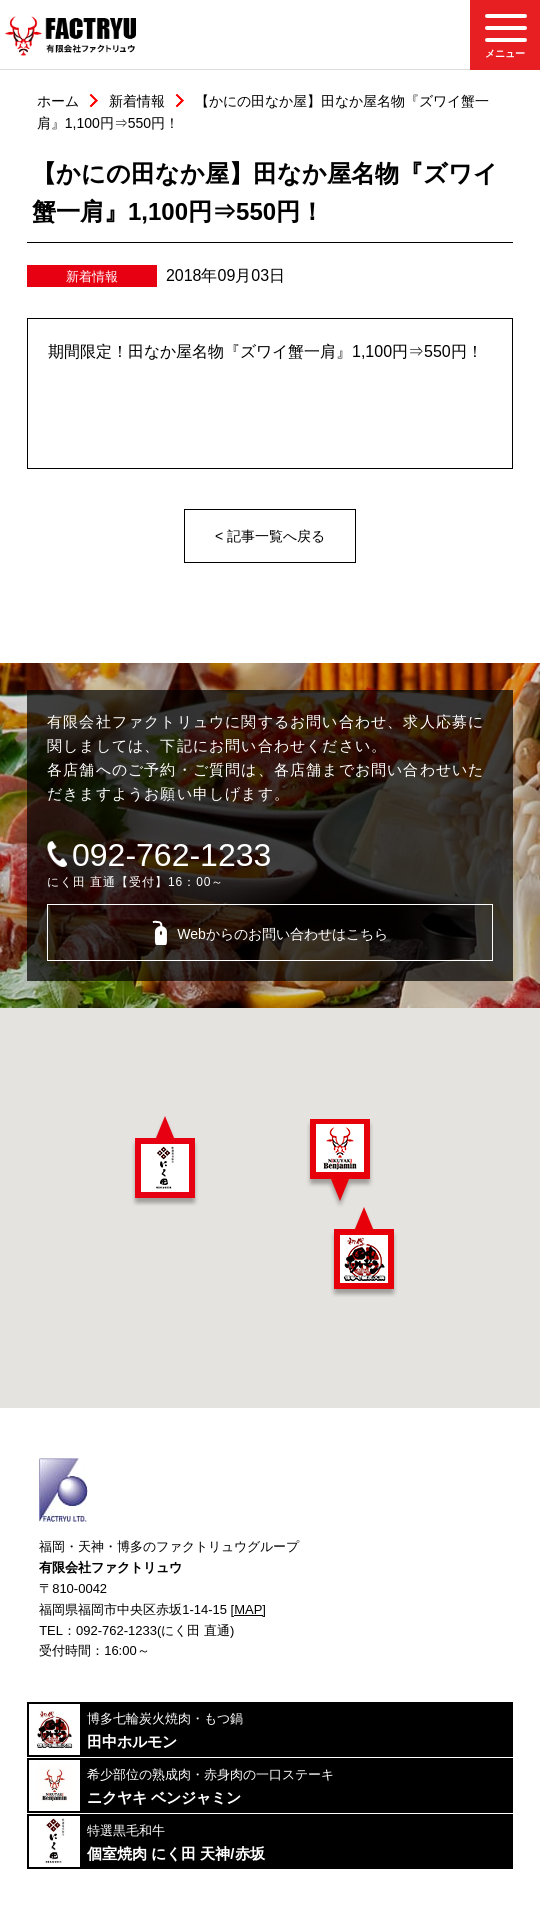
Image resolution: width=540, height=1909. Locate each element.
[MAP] (248, 1609)
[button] (165, 1161)
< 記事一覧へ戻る (270, 536)
